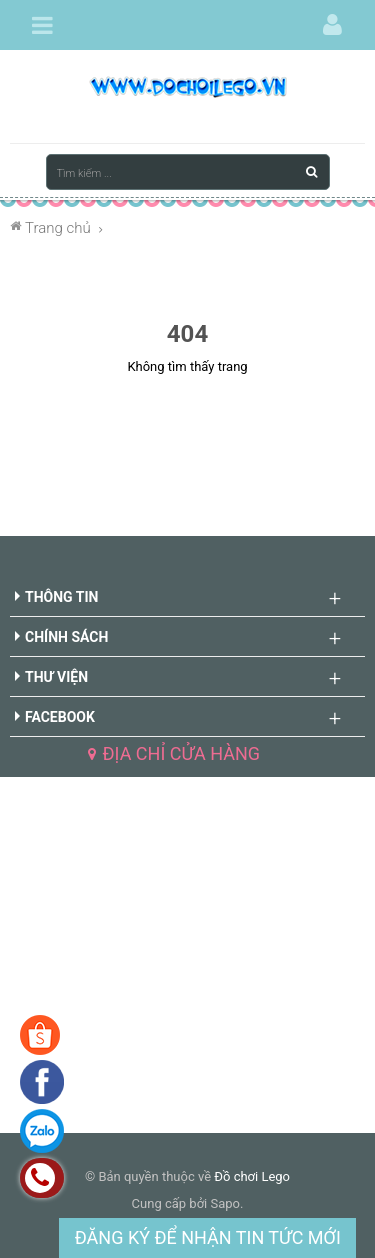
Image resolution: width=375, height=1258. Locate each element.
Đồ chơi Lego (252, 1176)
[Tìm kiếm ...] (188, 172)
